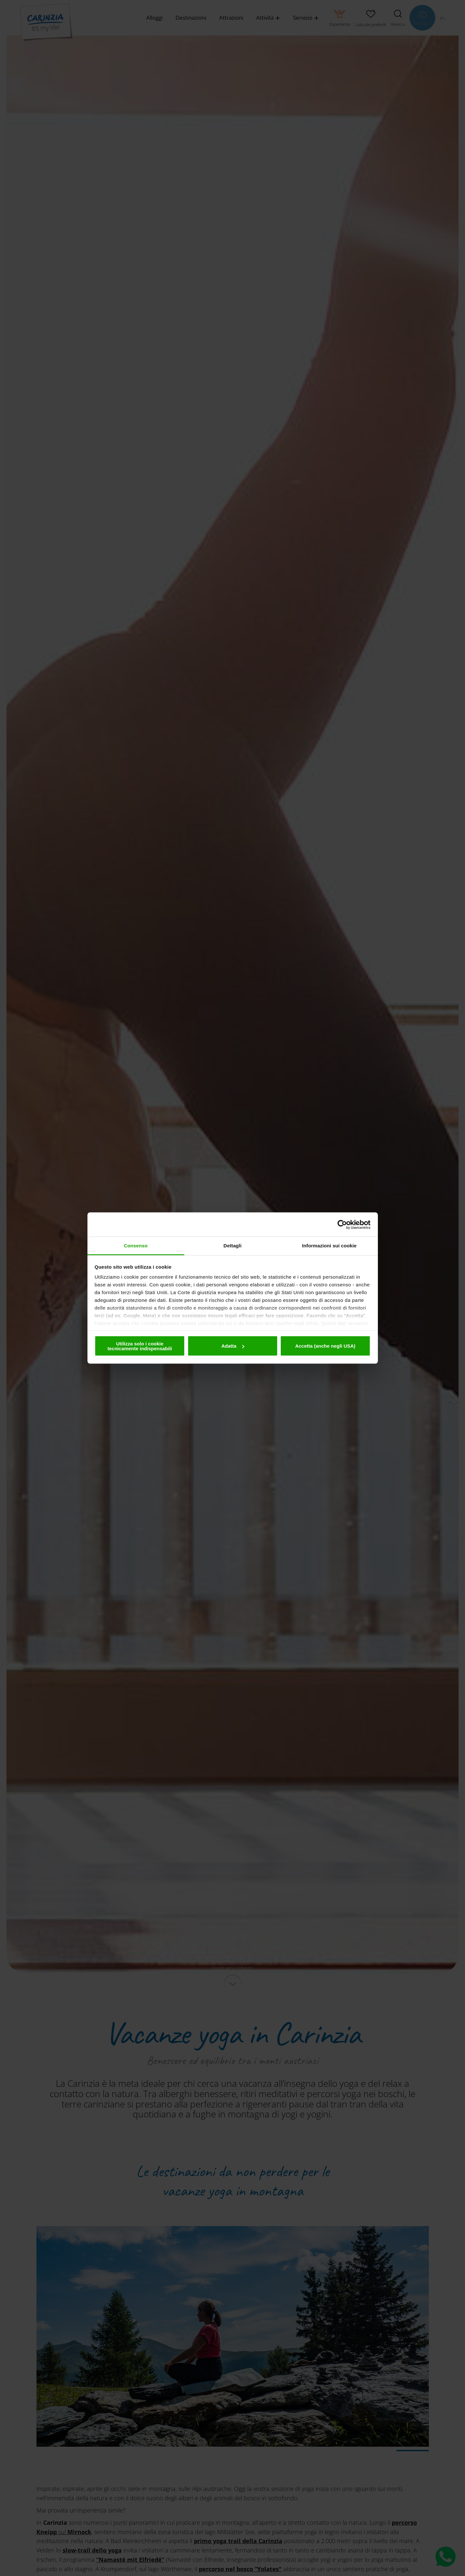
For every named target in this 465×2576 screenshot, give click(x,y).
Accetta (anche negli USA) (325, 1346)
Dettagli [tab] (233, 1245)
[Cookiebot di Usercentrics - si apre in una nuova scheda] (342, 1224)
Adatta (232, 1346)
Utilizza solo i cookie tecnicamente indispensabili (139, 1346)
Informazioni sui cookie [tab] (329, 1245)
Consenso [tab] (135, 1245)
